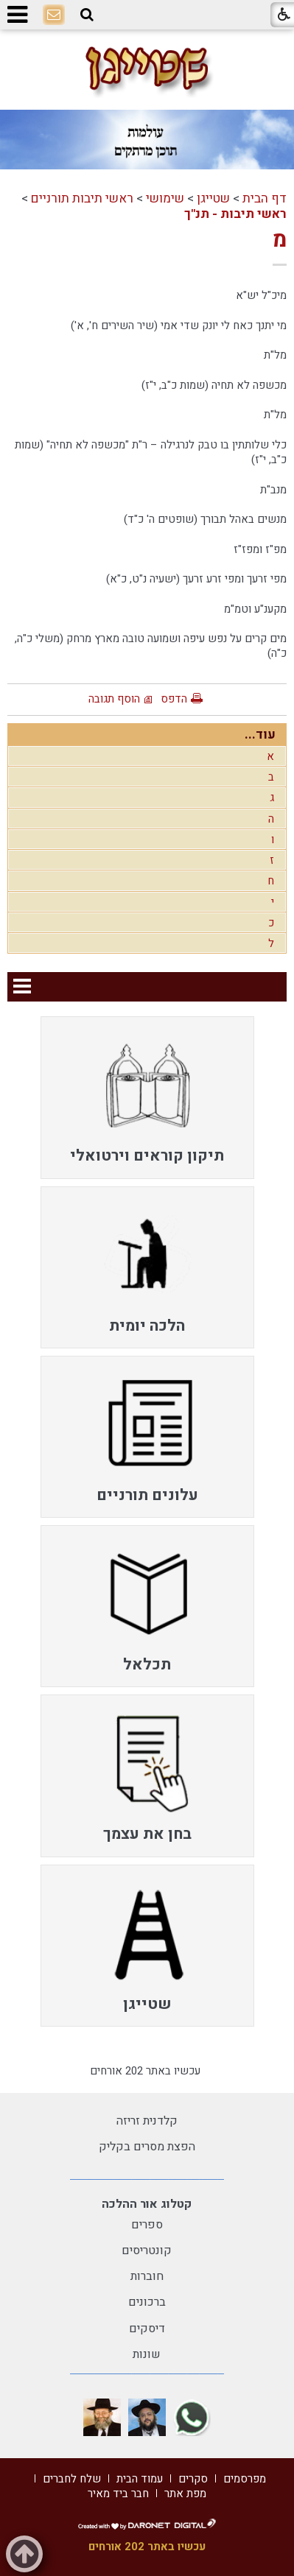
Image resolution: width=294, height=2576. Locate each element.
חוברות (147, 2276)
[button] (87, 15)
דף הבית (264, 198)
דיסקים (147, 2328)
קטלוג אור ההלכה (147, 2204)
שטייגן (213, 198)
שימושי (165, 198)
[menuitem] (147, 1097)
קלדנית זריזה (147, 2121)
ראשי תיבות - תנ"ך (235, 214)
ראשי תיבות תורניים (82, 198)
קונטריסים (147, 2250)
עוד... (260, 734)
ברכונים (147, 2302)
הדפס (174, 699)
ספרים (147, 2225)
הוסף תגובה (114, 699)
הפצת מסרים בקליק (147, 2147)
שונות (147, 2354)
